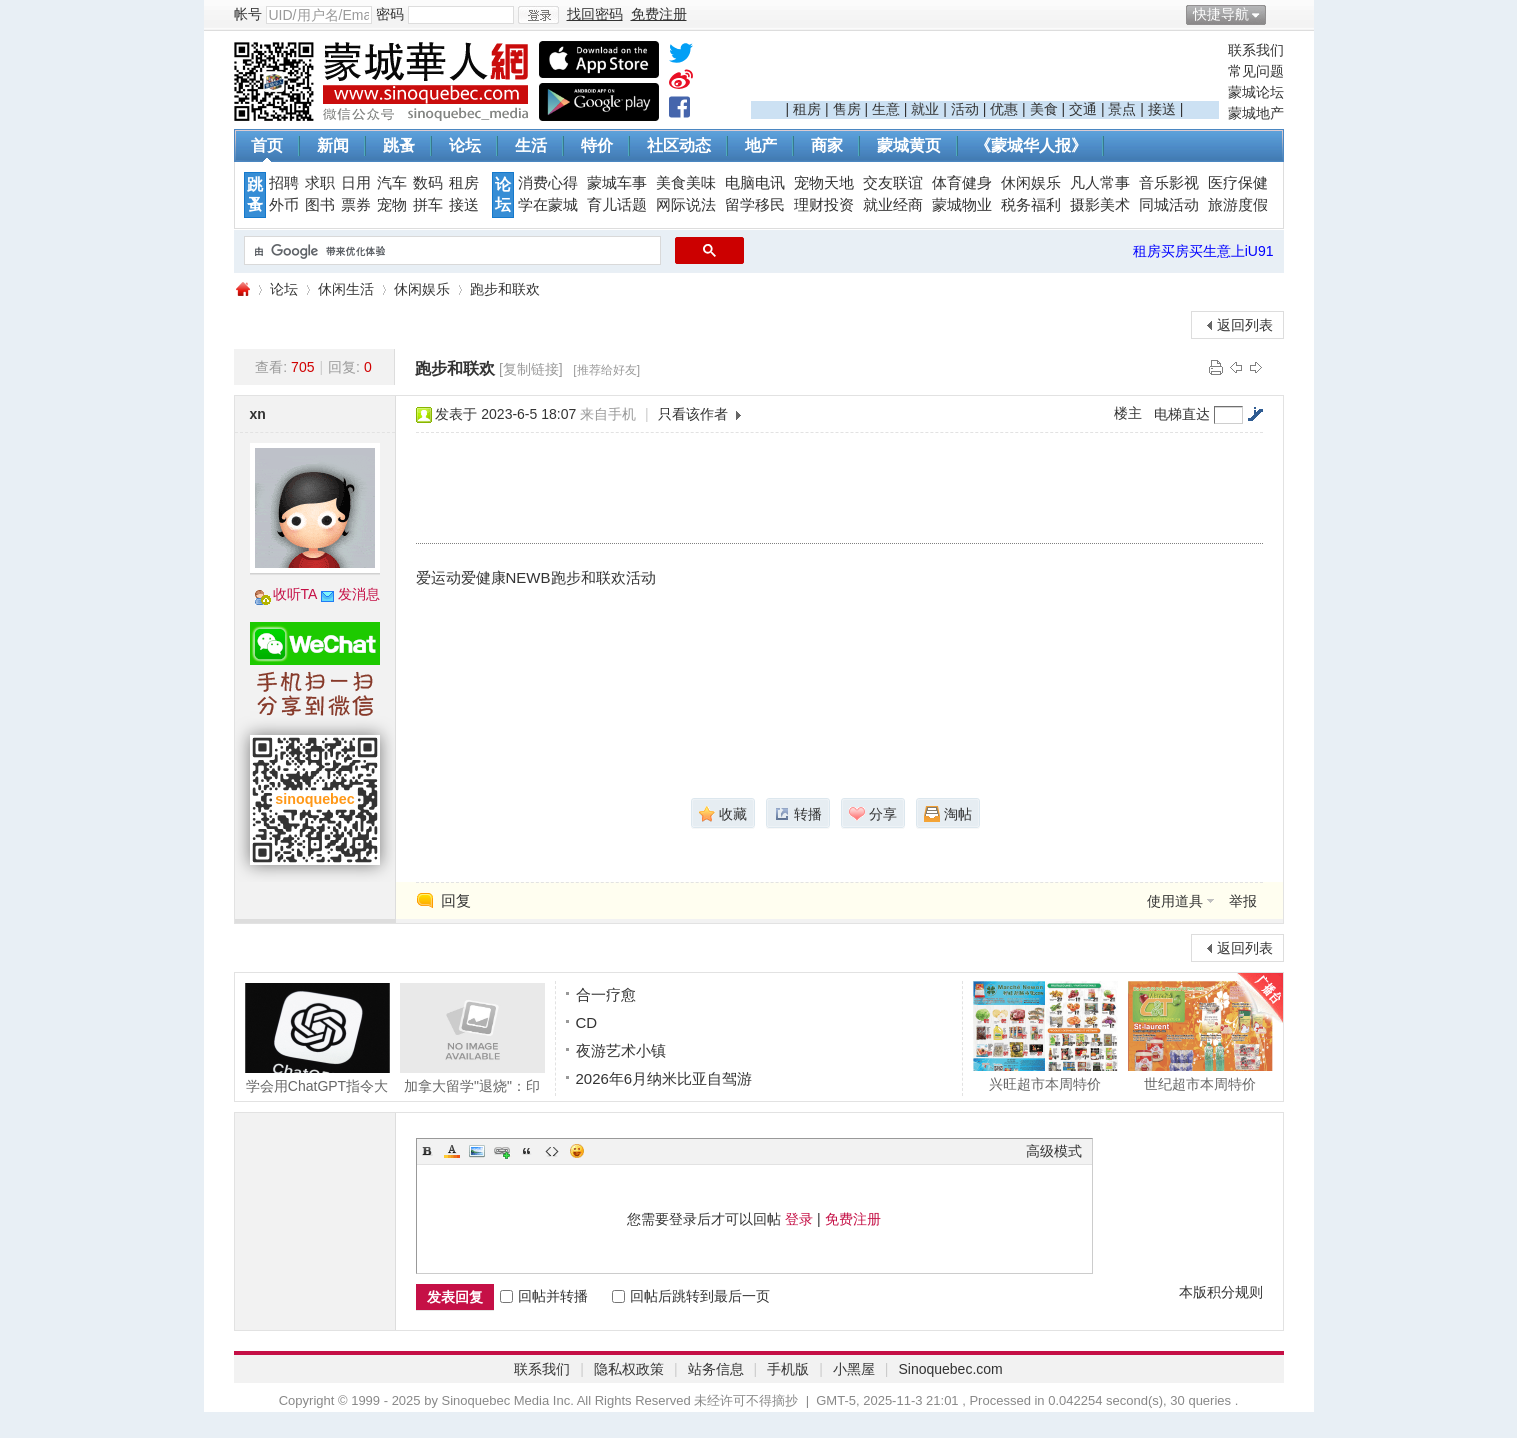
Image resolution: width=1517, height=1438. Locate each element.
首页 (267, 145)
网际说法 (686, 205)
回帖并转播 (544, 1296)
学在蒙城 (548, 205)
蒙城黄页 (909, 145)
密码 (390, 14)
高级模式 (1054, 1151)
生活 (531, 145)
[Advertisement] (985, 71)
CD (587, 1022)
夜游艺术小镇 (621, 1050)
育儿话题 (617, 205)
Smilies (577, 1151)
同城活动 (1169, 205)
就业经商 (893, 205)
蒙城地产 (1256, 113)
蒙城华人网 (242, 289)
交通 (1083, 109)
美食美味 (686, 183)
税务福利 (1031, 205)
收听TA (295, 594)
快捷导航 (1221, 14)
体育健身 (962, 183)
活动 (965, 109)
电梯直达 (1182, 414)
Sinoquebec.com (950, 1369)
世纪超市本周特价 (1200, 1036)
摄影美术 (1100, 205)
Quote (527, 1151)
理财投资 (824, 205)
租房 (807, 109)
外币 (284, 205)
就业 (925, 109)
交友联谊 (893, 183)
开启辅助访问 (1279, 14)
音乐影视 (1169, 183)
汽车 (392, 183)
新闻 (333, 145)
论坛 (465, 145)
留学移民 (755, 205)
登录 (799, 1219)
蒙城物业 (962, 205)
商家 (827, 145)
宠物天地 (824, 183)
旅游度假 (1238, 205)
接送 (1162, 109)
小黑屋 (854, 1369)
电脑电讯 (755, 183)
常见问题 (1256, 71)
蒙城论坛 (1256, 92)
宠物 (392, 205)
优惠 (1004, 109)
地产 (761, 145)
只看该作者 (693, 414)
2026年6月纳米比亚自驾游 (664, 1078)
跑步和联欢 (505, 289)
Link (502, 1151)
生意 (886, 109)
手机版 (788, 1369)
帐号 (248, 14)
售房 (847, 109)
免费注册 (853, 1219)
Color (452, 1151)
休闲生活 (346, 289)
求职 (320, 183)
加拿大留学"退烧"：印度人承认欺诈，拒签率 (472, 1038)
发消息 (359, 594)
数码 (428, 183)
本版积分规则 (1221, 1292)
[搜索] (450, 251)
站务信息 (716, 1369)
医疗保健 (1238, 183)
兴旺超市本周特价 (1045, 1036)
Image (477, 1151)
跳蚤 (399, 145)
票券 (356, 205)
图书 (320, 205)
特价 (597, 145)
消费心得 (548, 183)
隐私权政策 (629, 1369)
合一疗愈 (606, 994)
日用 (356, 183)
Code (552, 1151)
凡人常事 (1100, 183)
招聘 (284, 183)
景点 (1122, 109)
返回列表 (1245, 325)
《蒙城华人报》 (1031, 145)
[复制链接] (531, 369)
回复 (456, 900)
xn (258, 414)
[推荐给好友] (606, 370)
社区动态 (679, 145)
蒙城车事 (617, 183)
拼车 (428, 205)
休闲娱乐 (1031, 183)
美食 (1044, 109)
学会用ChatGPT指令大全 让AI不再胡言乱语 (317, 1038)
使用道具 (1175, 901)
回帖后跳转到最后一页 (691, 1296)
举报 (1243, 901)
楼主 (1128, 413)
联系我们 (1256, 50)
